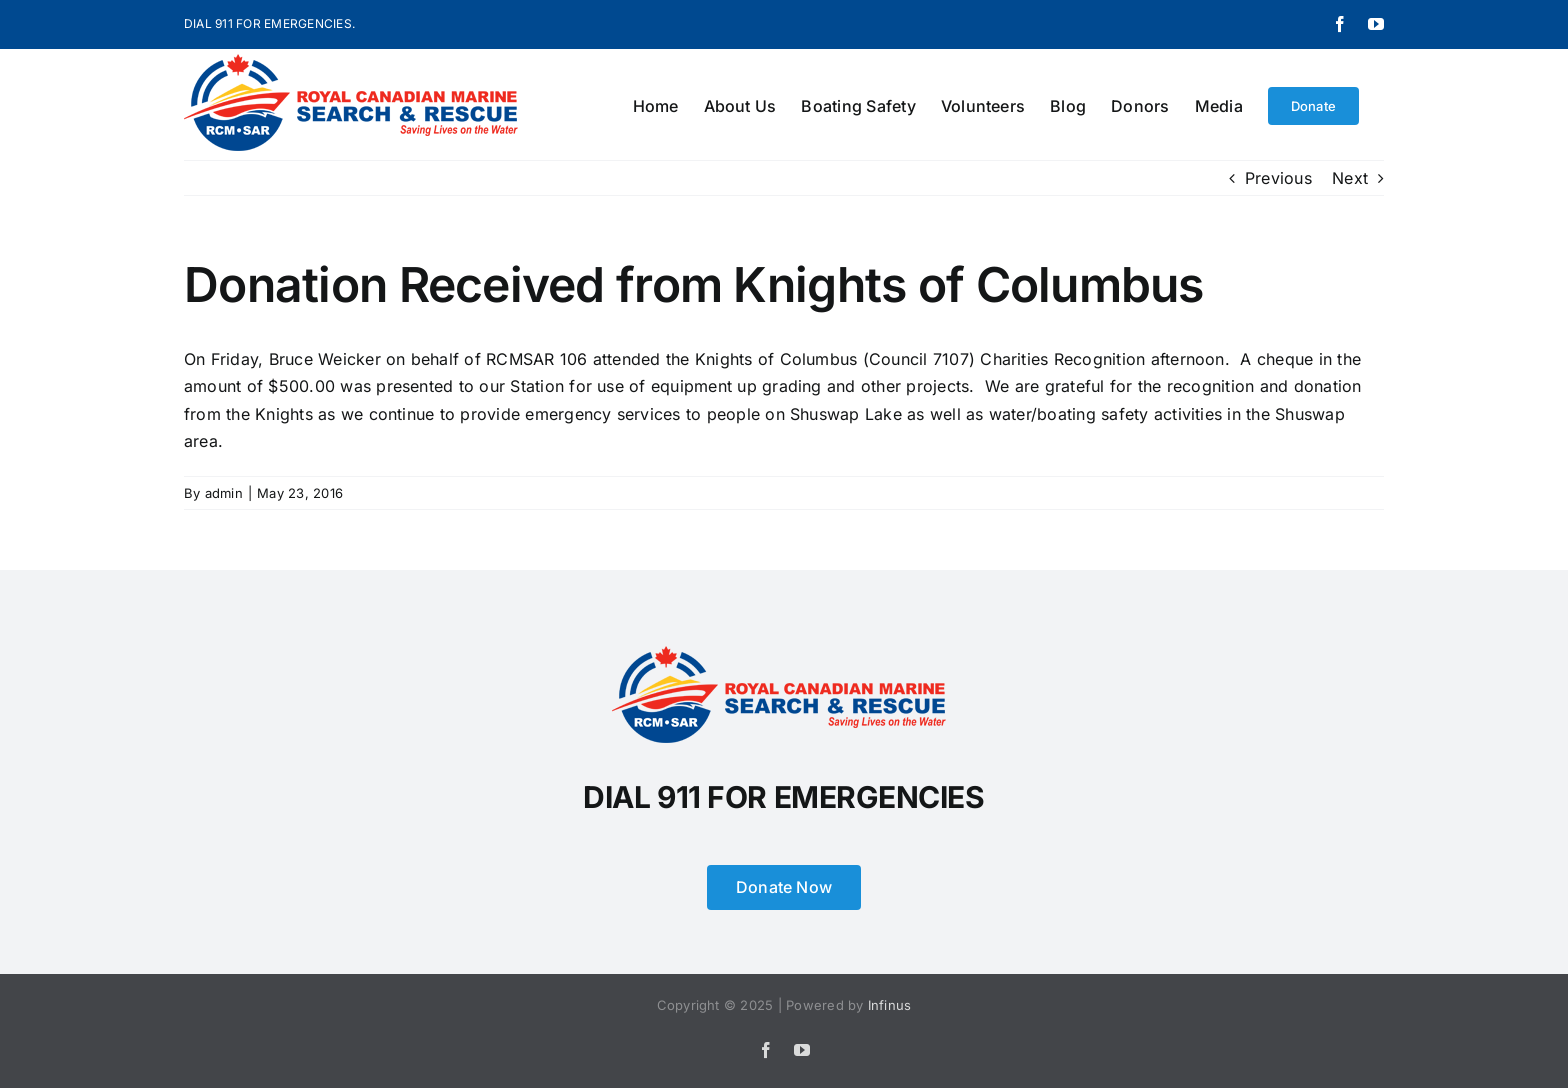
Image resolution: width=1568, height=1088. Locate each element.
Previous (1278, 178)
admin (224, 493)
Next (1350, 178)
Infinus (890, 1005)
